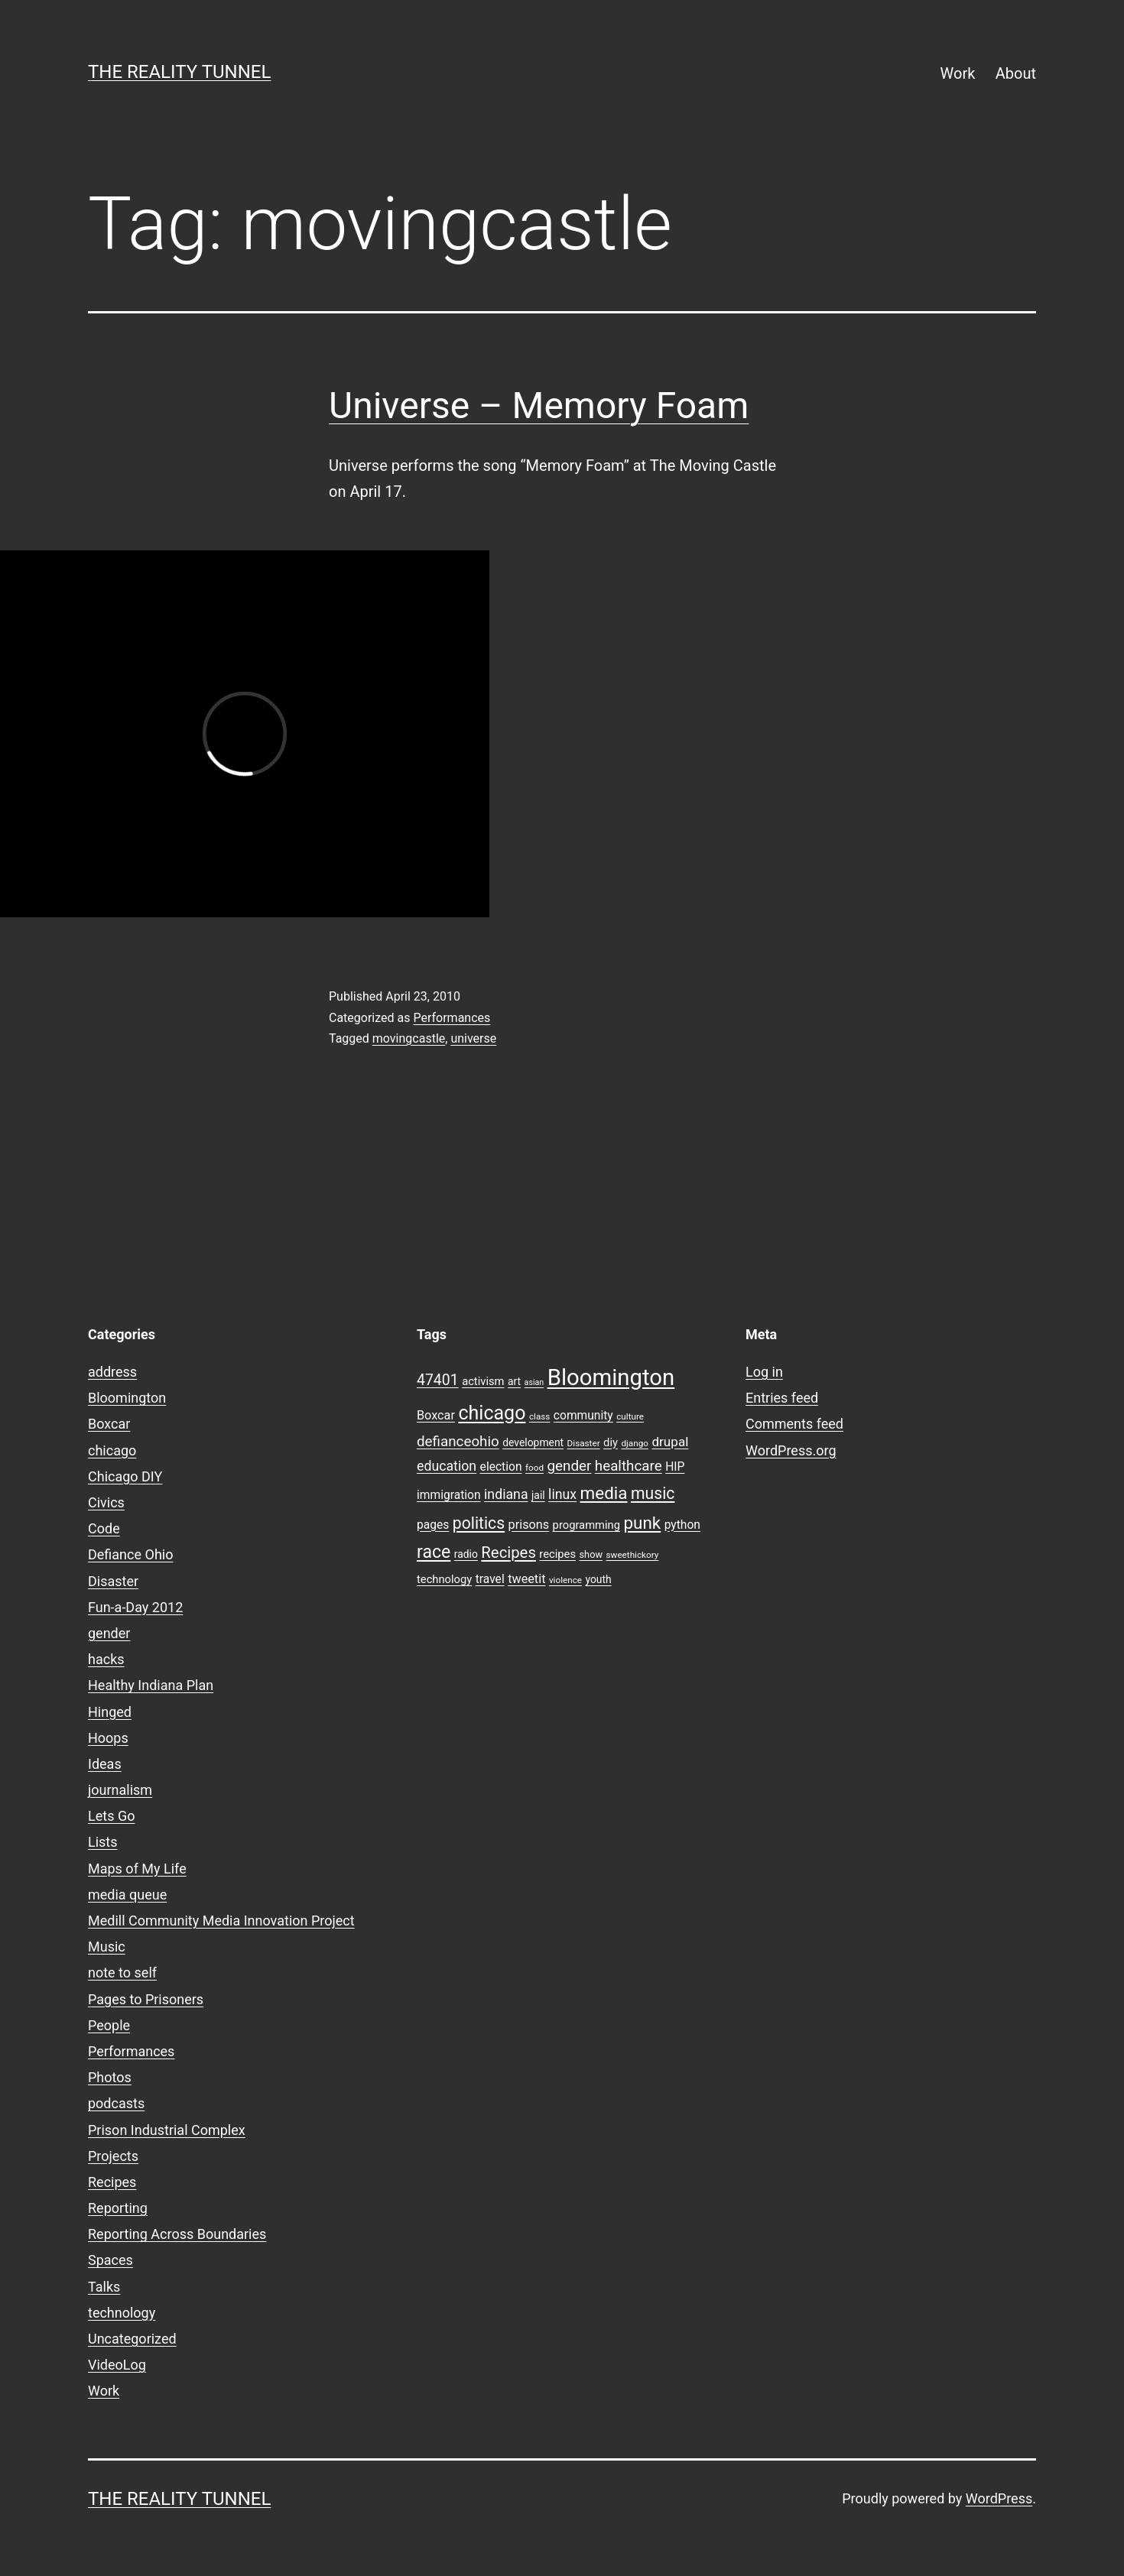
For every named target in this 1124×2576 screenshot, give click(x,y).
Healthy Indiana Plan (150, 1685)
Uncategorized (132, 2339)
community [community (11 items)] (583, 1416)
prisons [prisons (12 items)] (529, 1524)
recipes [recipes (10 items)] (557, 1554)
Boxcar (109, 1424)
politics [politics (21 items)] (479, 1523)
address (112, 1372)
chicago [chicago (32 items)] (491, 1413)
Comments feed (794, 1424)
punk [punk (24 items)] (642, 1523)
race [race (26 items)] (433, 1552)
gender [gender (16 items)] (569, 1466)
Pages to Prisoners (145, 1999)
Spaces (110, 2260)
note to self (122, 1972)
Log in (764, 1372)
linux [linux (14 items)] (562, 1494)
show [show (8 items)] (591, 1554)
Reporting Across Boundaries (177, 2234)
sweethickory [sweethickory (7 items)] (632, 1554)
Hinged (110, 1712)
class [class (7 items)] (539, 1416)
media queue (127, 1895)
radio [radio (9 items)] (466, 1554)
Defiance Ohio (130, 1554)
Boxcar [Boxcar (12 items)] (436, 1415)
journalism (120, 1790)
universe (473, 1038)
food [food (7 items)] (534, 1467)
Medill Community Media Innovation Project (221, 1921)
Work (958, 73)
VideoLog (117, 2365)
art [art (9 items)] (514, 1381)
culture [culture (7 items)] (630, 1416)
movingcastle (408, 1038)
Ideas (105, 1764)
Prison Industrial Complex (166, 2130)
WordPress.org (791, 1450)
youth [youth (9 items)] (598, 1579)
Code (104, 1528)
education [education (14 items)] (446, 1466)
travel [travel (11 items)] (490, 1579)
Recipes (112, 2182)
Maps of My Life (137, 1869)
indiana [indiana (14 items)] (506, 1494)
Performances (451, 1018)
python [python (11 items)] (682, 1525)
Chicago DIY (125, 1476)
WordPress (999, 2498)
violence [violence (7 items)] (565, 1580)
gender (109, 1633)
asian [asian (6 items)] (534, 1382)
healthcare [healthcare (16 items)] (628, 1466)
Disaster (113, 1581)
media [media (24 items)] (604, 1493)
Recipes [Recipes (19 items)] (508, 1552)
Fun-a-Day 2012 (135, 1607)
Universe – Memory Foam (539, 405)
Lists (103, 1842)
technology (121, 2313)
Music (106, 1946)
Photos (110, 2077)
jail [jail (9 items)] (538, 1495)
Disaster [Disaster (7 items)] (583, 1443)
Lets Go (111, 1816)
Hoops (108, 1738)
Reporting (118, 2208)
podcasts (116, 2103)
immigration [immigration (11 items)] (449, 1495)
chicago (112, 1450)
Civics (106, 1502)
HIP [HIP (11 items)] (674, 1467)
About (1016, 73)
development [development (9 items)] (533, 1442)
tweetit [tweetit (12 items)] (526, 1579)
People (109, 2025)
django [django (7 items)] (634, 1443)
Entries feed (782, 1398)
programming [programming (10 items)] (586, 1525)
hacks (106, 1659)
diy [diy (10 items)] (610, 1442)
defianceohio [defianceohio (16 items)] (458, 1441)
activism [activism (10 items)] (483, 1381)
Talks (104, 2287)
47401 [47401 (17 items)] (438, 1380)
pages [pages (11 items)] (433, 1525)
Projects (113, 2156)
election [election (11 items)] (501, 1467)
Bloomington (127, 1398)
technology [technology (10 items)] (444, 1579)
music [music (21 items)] (652, 1493)
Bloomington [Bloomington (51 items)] (611, 1377)
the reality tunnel (179, 72)
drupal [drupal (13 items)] (669, 1441)
